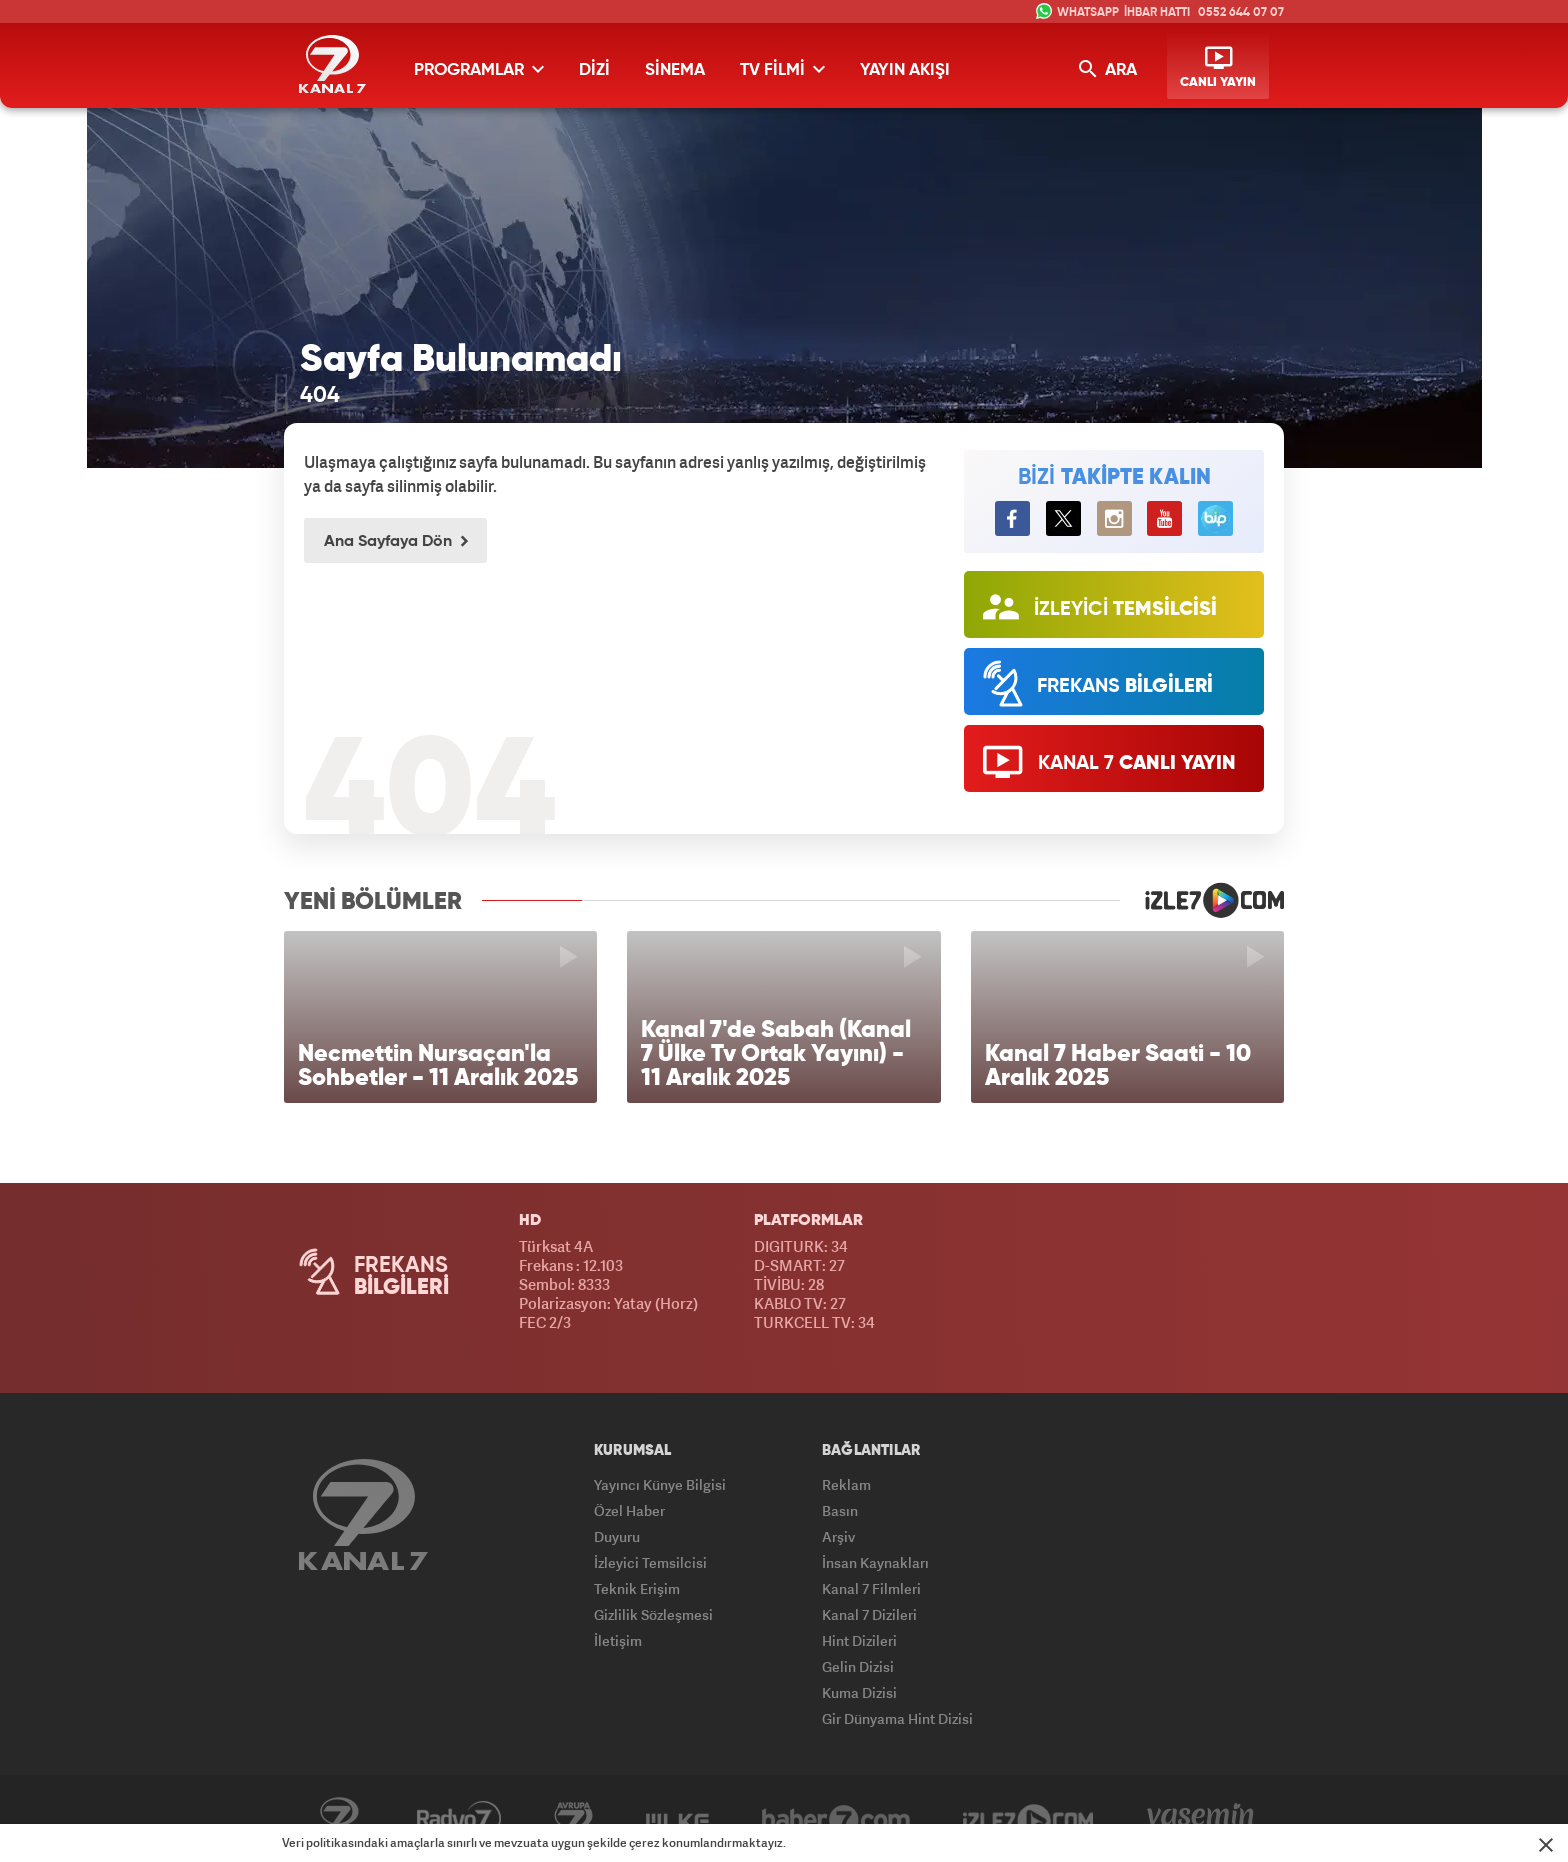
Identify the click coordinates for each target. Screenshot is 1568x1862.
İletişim (618, 1640)
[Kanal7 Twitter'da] (1063, 518)
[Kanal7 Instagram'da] (1114, 518)
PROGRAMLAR (479, 69)
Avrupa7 (573, 1819)
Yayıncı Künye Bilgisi (660, 1484)
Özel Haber (629, 1510)
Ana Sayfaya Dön (395, 542)
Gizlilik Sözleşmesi (653, 1614)
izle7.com (1202, 900)
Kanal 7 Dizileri (869, 1614)
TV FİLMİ (782, 69)
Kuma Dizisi (859, 1692)
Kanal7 (339, 1819)
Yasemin (1200, 1819)
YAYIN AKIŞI (905, 70)
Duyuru (617, 1536)
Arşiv (838, 1536)
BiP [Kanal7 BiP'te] (1215, 518)
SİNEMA (675, 70)
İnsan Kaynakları (875, 1562)
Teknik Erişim (637, 1588)
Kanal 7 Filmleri (871, 1588)
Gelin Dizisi (858, 1666)
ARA (1108, 69)
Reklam (846, 1484)
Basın (840, 1510)
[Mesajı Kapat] (1546, 1845)
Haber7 (836, 1819)
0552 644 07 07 (1241, 13)
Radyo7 (459, 1819)
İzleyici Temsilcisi (650, 1562)
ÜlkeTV (677, 1819)
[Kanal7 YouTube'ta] (1164, 518)
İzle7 (1028, 1819)
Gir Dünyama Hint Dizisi (897, 1718)
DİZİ (594, 70)
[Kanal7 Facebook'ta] (1012, 518)
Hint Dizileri (859, 1640)
